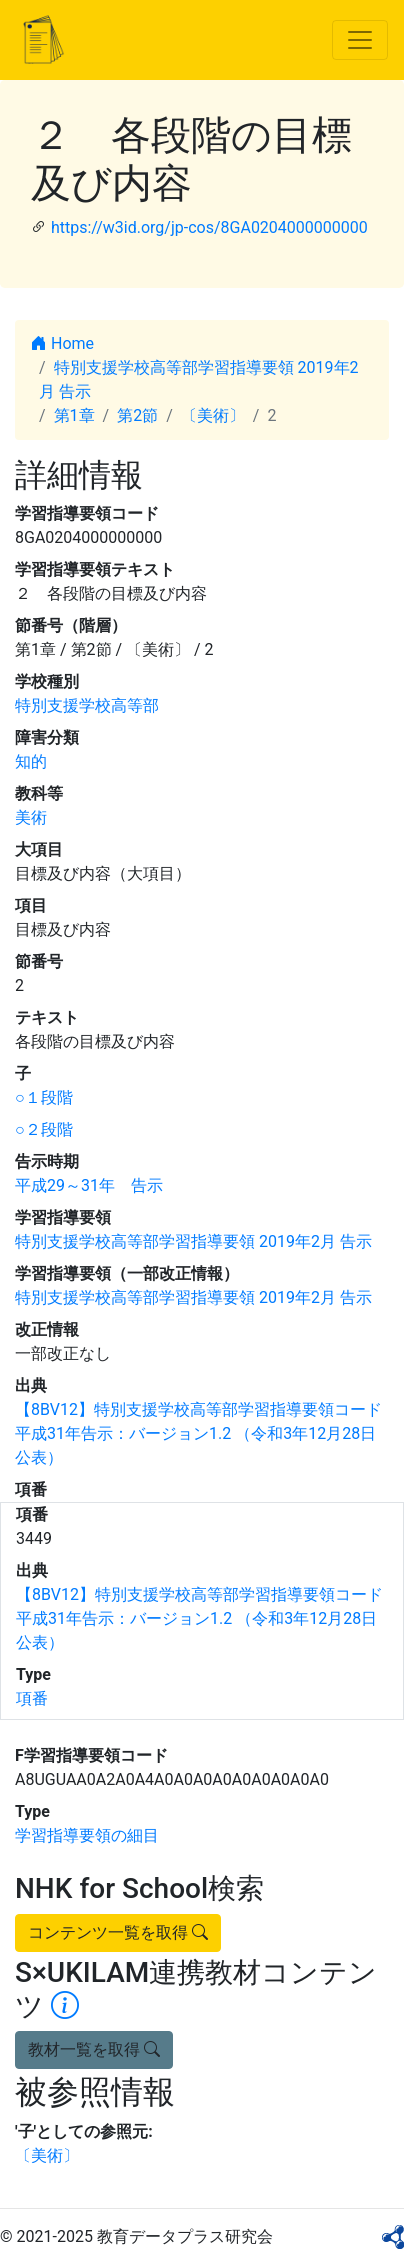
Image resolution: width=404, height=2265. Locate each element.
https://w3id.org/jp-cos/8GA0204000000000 (209, 227)
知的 (31, 761)
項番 (32, 1698)
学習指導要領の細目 (87, 1835)
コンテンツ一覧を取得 (118, 1932)
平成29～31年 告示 (89, 1185)
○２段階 (44, 1129)
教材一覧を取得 (94, 2049)
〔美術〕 (213, 415)
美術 (31, 817)
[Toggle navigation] (360, 40)
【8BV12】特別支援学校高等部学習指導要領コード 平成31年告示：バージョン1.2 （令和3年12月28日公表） (198, 1433)
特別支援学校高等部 (87, 705)
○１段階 (44, 1097)
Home (62, 343)
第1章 (74, 415)
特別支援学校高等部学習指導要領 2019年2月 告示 (193, 1241)
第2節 (137, 415)
